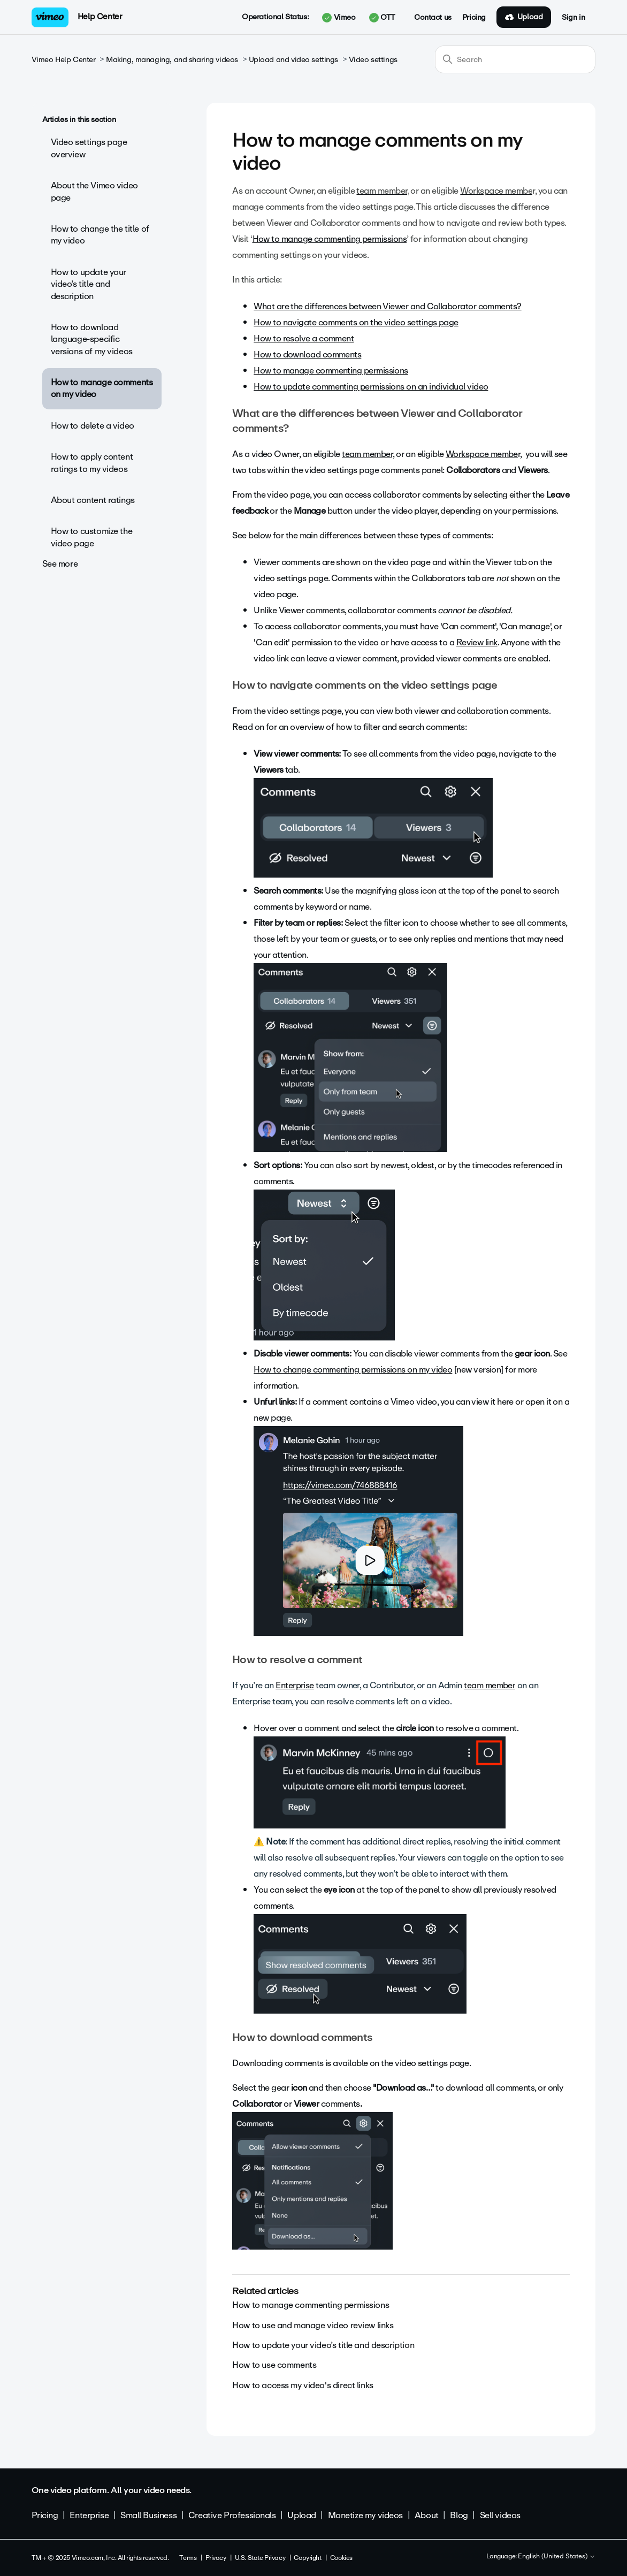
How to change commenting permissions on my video (353, 1369)
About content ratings (93, 500)
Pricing (474, 17)
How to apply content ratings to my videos (92, 462)
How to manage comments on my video (102, 388)
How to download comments (307, 354)
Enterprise (295, 1685)
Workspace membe (482, 454)
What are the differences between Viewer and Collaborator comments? (387, 306)
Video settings (373, 60)
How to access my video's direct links (302, 2385)
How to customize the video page (92, 537)
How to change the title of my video (100, 235)
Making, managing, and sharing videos (172, 60)
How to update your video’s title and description (88, 284)
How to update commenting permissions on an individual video (371, 386)
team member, (368, 454)
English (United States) (556, 2556)
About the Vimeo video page (94, 191)
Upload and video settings (294, 60)
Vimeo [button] (338, 17)
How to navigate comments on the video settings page (356, 322)
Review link (477, 642)
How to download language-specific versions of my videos (92, 339)
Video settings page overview (89, 148)
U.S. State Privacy (260, 2557)
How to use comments (274, 2365)
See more (60, 564)
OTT (382, 17)
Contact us (433, 17)
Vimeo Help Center (64, 60)
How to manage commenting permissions (330, 239)
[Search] (515, 59)
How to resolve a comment (304, 338)
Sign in (573, 17)
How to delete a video (92, 425)
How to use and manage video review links (312, 2325)
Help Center (100, 16)
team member (489, 1685)
